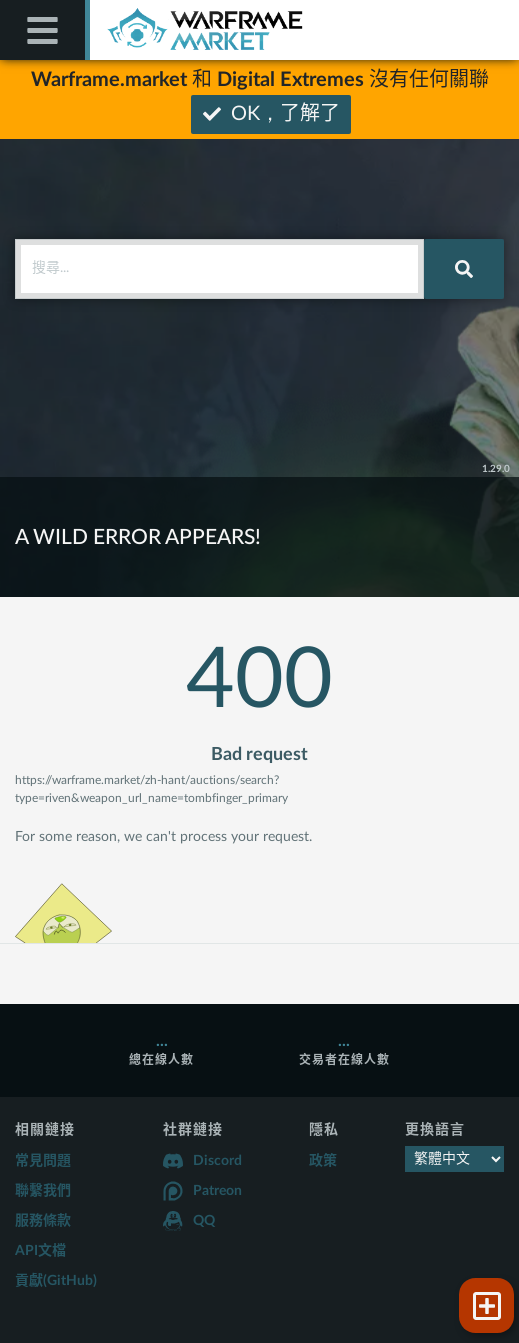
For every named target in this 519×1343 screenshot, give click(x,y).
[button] (486, 1305)
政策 (323, 1161)
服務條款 (43, 1221)
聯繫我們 (43, 1191)
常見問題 (43, 1161)
